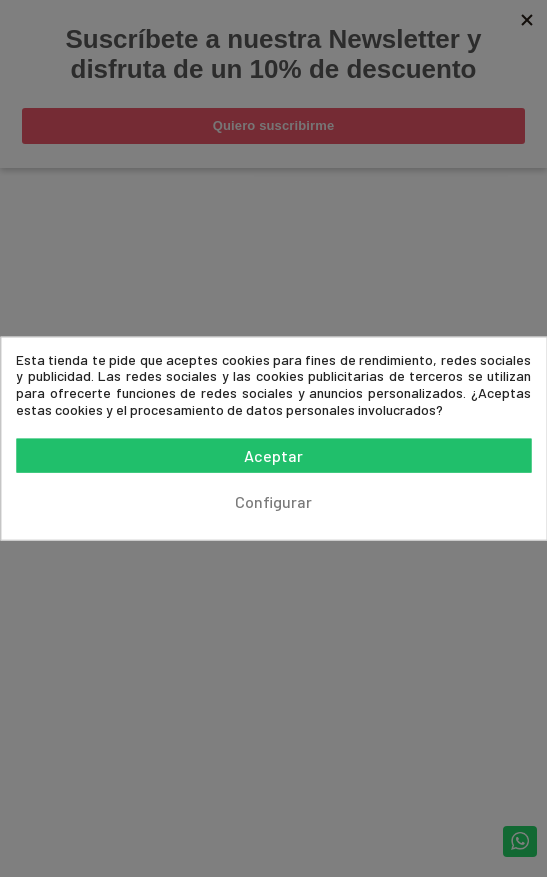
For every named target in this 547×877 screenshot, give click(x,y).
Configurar (273, 501)
